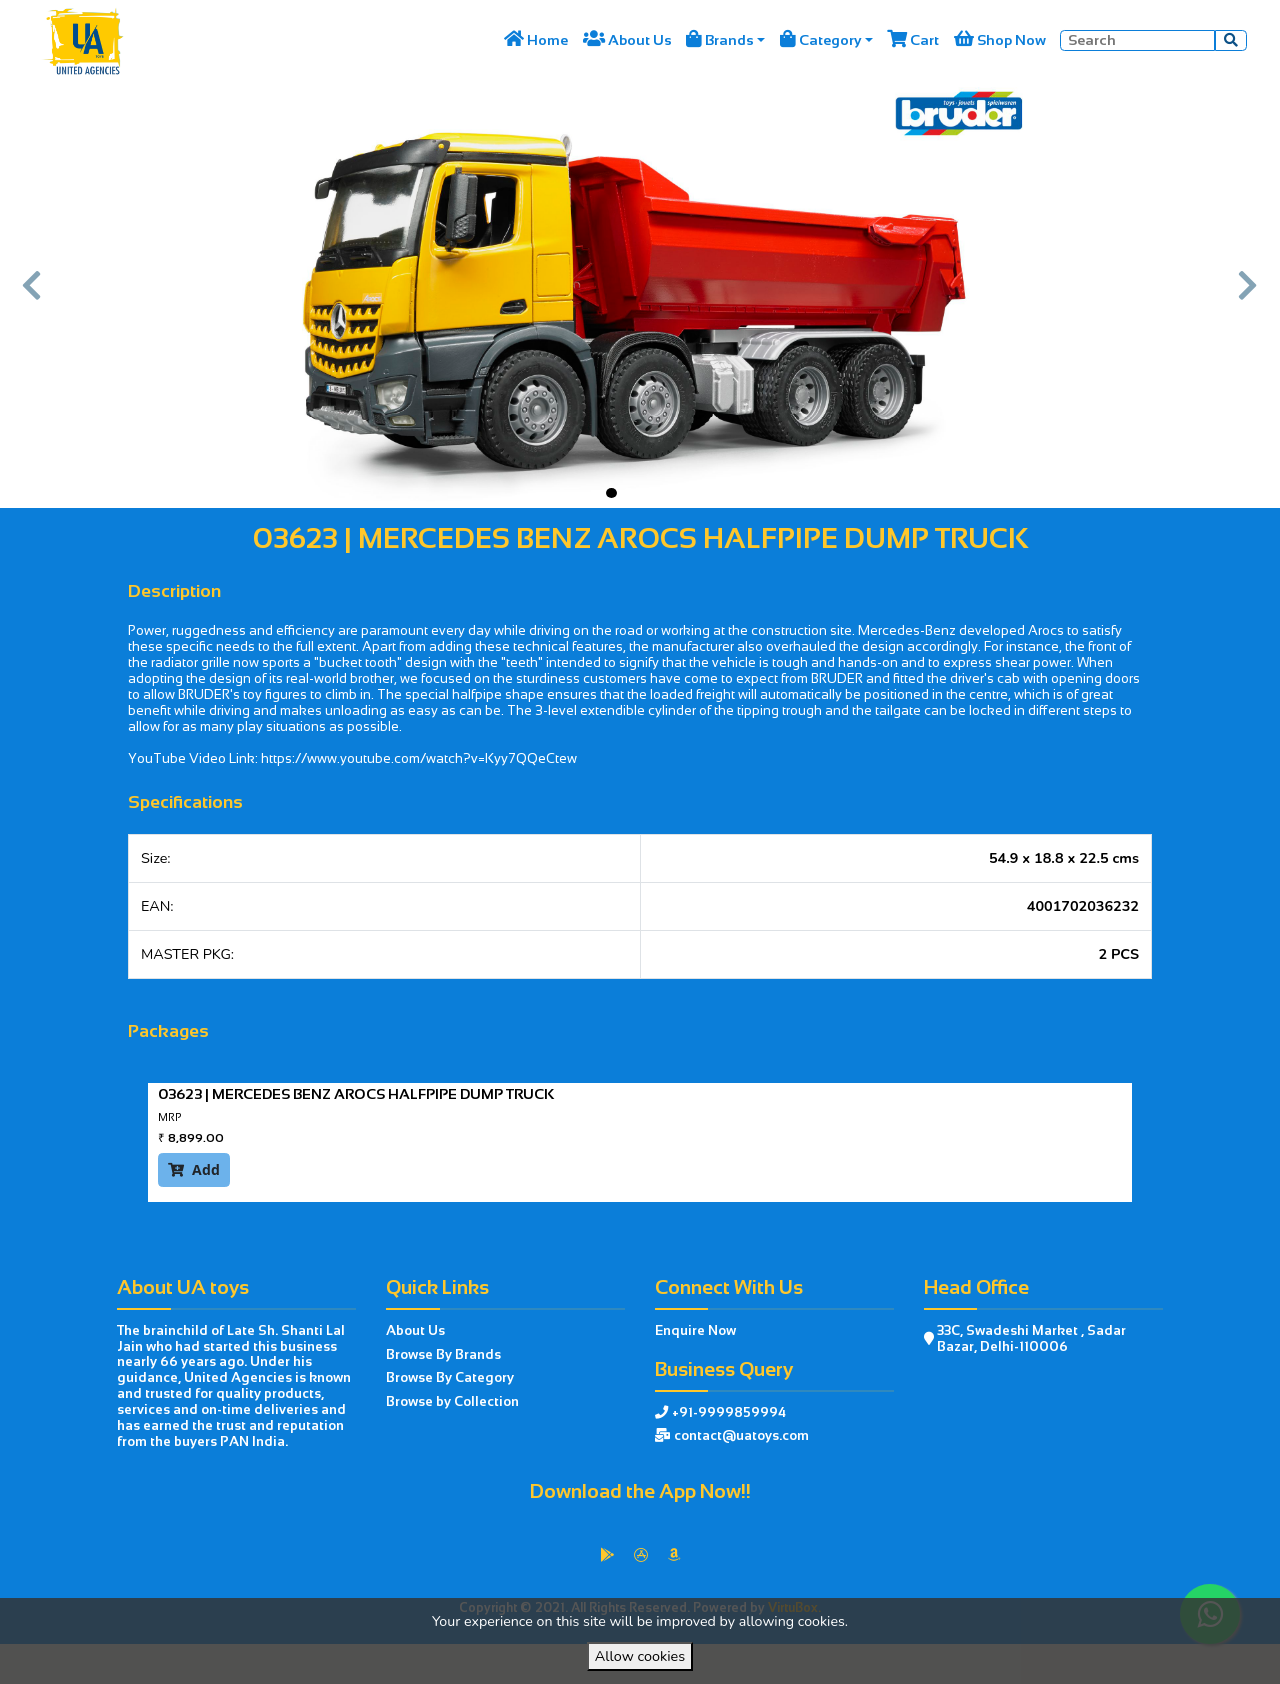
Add (194, 1169)
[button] (32, 294)
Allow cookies (640, 1656)
